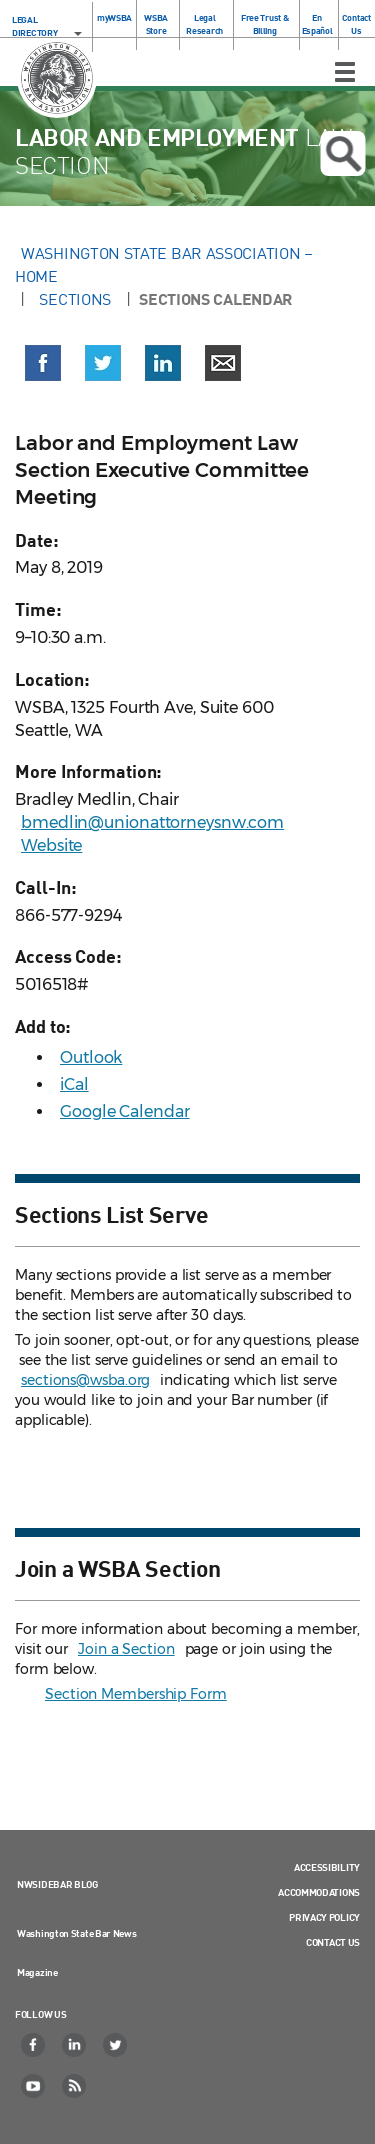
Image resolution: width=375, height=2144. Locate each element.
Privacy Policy (324, 1917)
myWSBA (114, 17)
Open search (343, 154)
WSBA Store (156, 24)
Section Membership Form (136, 1694)
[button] (43, 367)
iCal (74, 1084)
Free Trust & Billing (264, 24)
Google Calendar (125, 1111)
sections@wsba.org (85, 1380)
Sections (75, 299)
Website (51, 845)
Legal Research (204, 24)
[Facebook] (34, 2045)
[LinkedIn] (75, 2045)
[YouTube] (34, 2086)
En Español (317, 24)
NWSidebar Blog (57, 1884)
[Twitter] (116, 2045)
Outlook (91, 1057)
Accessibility (327, 1867)
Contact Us (356, 24)
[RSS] (75, 2086)
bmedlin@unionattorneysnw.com (152, 822)
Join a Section (126, 1649)
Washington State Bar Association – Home (164, 264)
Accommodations (319, 1892)
